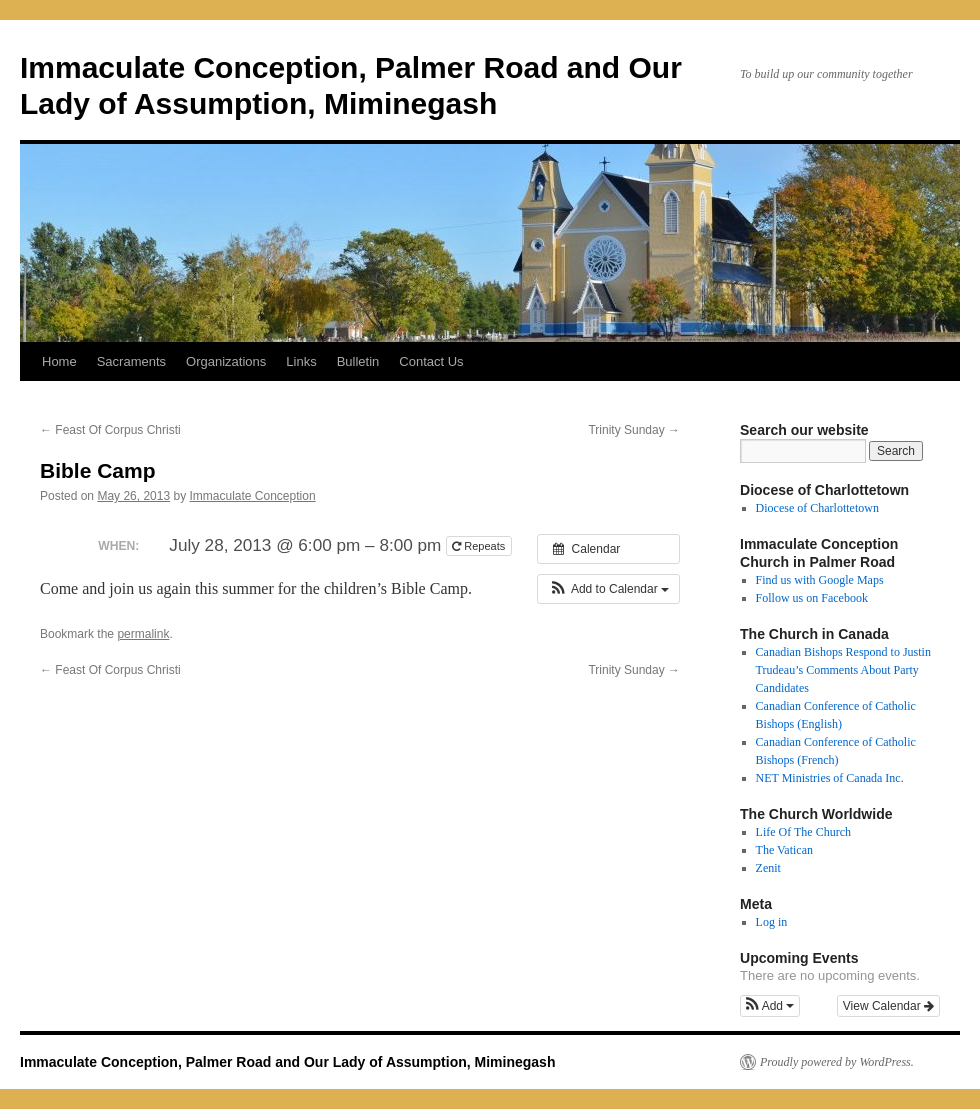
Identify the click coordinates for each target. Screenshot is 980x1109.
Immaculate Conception (252, 496)
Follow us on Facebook (812, 598)
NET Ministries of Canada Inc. (830, 778)
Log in (772, 922)
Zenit (768, 868)
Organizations (226, 361)
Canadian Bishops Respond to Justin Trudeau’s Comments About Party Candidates (843, 670)
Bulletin (358, 361)
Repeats (480, 546)
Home (59, 361)
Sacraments (131, 361)
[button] (608, 589)
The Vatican (784, 850)
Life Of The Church (803, 832)
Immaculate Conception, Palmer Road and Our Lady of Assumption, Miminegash (287, 1062)
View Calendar (888, 1006)
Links (301, 361)
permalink (143, 634)
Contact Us (431, 361)
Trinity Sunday (634, 430)
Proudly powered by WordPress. (837, 1062)
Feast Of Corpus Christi (110, 430)
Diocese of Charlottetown (817, 508)
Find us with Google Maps (820, 580)
